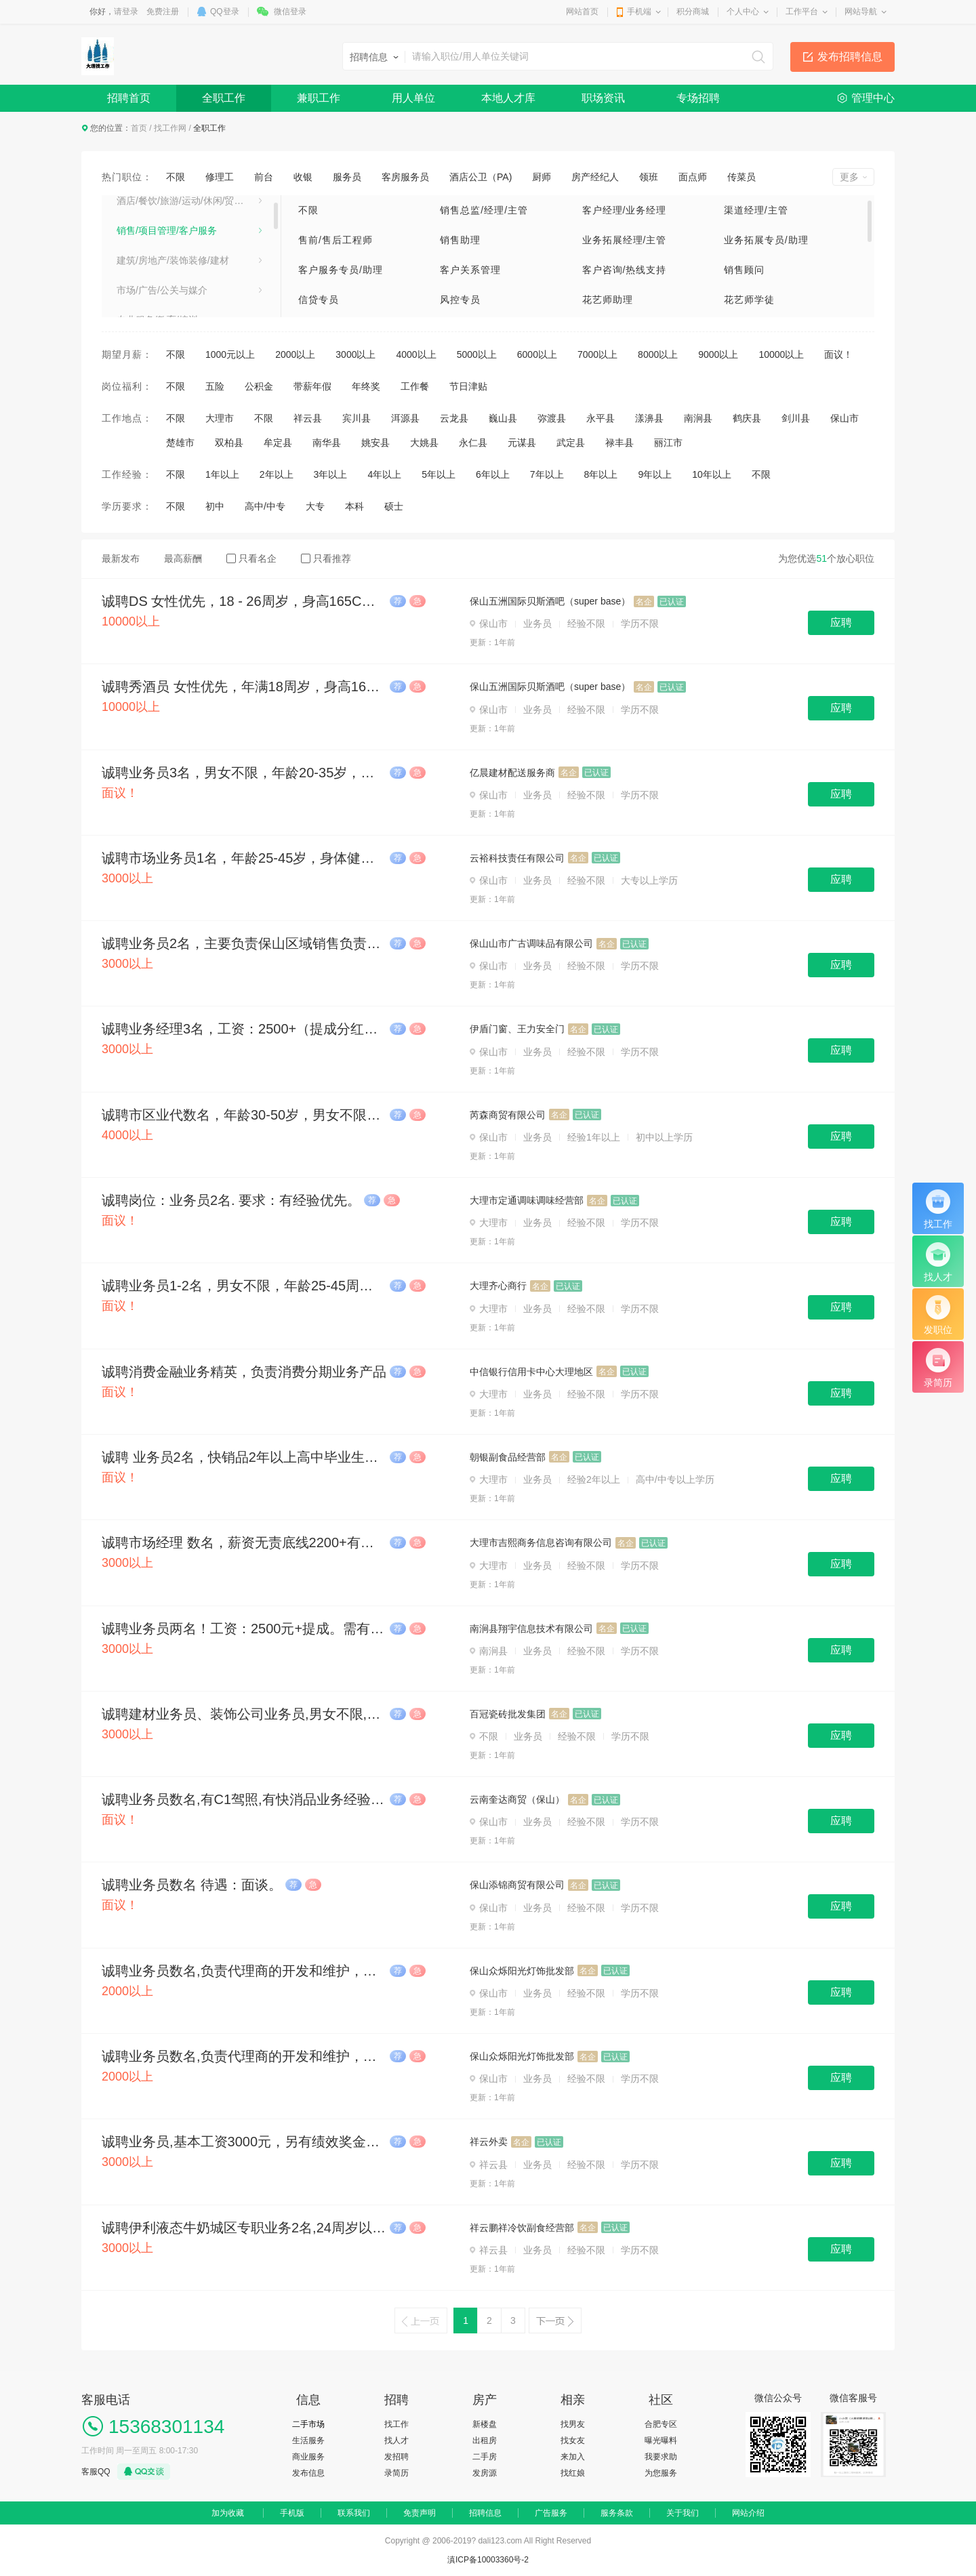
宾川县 (356, 418)
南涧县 (698, 418)
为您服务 (661, 2473)
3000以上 (355, 354)
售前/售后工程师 (335, 239)
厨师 (541, 176)
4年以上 (384, 474)
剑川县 (795, 418)
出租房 (484, 2440)
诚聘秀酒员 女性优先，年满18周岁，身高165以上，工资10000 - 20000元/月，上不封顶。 (244, 686)
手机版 (292, 2513)
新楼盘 (484, 2424)
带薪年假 (312, 386)
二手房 (484, 2456)
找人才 (396, 2440)
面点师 (692, 176)
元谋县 (522, 442)
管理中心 (873, 98)
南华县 (326, 442)
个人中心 (743, 11)
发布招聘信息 (849, 56)
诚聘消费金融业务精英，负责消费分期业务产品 (244, 1371)
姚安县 (375, 442)
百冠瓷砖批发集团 (508, 1714)
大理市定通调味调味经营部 (527, 1200)
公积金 (259, 386)
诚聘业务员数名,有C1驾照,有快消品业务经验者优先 (244, 1799)
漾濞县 (649, 418)
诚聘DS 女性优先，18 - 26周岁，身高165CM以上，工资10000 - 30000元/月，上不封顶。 (244, 601)
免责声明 (419, 2513)
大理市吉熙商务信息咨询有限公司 (541, 1542)
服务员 (347, 176)
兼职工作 (318, 98)
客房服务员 (405, 176)
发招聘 (396, 2456)
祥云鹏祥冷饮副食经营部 (522, 2227)
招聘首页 (128, 98)
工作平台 (802, 11)
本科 (354, 506)
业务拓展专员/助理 (766, 239)
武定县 (570, 442)
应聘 (841, 622)
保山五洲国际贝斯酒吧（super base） (550, 601)
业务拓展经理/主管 (624, 239)
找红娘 (573, 2473)
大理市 (219, 418)
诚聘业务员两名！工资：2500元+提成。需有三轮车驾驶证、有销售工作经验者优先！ (244, 1628)
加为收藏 (227, 2513)
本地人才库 (508, 98)
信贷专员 (318, 299)
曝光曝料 (661, 2440)
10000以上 (781, 354)
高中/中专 (265, 506)
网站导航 (861, 11)
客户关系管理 (470, 269)
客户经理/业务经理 (624, 210)
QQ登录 (224, 11)
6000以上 (537, 354)
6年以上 (493, 474)
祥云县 (307, 418)
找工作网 (170, 128)
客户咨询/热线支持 (624, 269)
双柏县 (229, 442)
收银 (302, 176)
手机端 (639, 11)
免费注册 (162, 11)
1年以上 (222, 474)
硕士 (393, 506)
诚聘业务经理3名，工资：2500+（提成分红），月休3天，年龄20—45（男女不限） (244, 1028)
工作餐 (415, 386)
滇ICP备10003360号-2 (488, 2559)
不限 (175, 176)
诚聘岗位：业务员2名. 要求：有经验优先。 (231, 1200)
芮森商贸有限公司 (508, 1114)
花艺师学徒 (749, 299)
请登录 (126, 11)
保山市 (844, 418)
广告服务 (551, 2513)
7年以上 (547, 474)
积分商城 (692, 11)
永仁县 (473, 442)
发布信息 (308, 2473)
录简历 (396, 2473)
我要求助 (661, 2456)
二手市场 (308, 2424)
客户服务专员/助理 (340, 269)
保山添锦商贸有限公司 (517, 1884)
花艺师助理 (607, 299)
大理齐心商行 (498, 1285)
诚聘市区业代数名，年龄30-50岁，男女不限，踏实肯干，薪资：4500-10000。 (244, 1114)
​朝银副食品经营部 (508, 1457)
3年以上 (331, 474)
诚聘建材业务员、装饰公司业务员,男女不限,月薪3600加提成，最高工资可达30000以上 (244, 1713)
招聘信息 (485, 2513)
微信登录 (290, 11)
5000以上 (477, 354)
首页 (139, 128)
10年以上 (711, 474)
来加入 (573, 2456)
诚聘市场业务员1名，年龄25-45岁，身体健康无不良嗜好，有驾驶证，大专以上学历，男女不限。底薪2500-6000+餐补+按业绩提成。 (244, 858)
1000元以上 (230, 354)
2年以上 (276, 474)
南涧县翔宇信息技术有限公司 (531, 1628)
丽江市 (668, 442)
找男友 (573, 2424)
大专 (315, 506)
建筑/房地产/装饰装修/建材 (173, 261)
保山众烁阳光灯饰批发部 (522, 1970)
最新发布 (121, 558)
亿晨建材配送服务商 (512, 772)
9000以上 (718, 354)
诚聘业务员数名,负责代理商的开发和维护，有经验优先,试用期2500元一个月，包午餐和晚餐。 (244, 1970)
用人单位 (413, 98)
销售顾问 (744, 269)
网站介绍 (748, 2513)
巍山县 (503, 418)
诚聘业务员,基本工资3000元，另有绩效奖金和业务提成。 (244, 2141)
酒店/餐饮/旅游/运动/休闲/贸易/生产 (189, 202)
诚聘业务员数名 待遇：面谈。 (192, 1884)
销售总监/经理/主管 (484, 210)
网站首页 (582, 11)
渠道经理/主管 (756, 210)
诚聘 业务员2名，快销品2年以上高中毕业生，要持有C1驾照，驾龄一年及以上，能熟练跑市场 (244, 1457)
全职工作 (223, 98)
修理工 (219, 176)
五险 (214, 386)
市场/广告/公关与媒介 (162, 291)
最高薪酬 (183, 558)
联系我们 (354, 2513)
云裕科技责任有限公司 (517, 858)
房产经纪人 (595, 176)
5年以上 (438, 474)
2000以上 (295, 354)
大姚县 (424, 442)
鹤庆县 (747, 418)
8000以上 (658, 354)
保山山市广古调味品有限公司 (531, 943)
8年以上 (601, 474)
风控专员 (460, 299)
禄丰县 (619, 442)
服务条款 (617, 2513)
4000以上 (416, 354)
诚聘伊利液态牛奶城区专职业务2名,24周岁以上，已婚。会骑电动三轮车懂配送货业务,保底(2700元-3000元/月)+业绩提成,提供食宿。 (244, 2227)
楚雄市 (180, 442)
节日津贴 (468, 386)
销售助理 (460, 239)
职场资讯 (603, 98)
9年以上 (655, 474)
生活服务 (308, 2440)
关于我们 (682, 2513)
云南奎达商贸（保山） (517, 1799)
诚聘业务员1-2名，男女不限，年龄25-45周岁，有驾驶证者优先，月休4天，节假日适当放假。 (244, 1285)
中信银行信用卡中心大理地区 (531, 1371)
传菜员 (741, 176)
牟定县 (278, 442)
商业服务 (308, 2456)
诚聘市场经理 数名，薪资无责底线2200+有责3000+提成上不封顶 (244, 1542)
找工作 (396, 2424)
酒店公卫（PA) (480, 176)
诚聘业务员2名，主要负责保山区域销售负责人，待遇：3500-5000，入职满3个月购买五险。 (244, 943)
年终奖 (366, 386)
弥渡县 (551, 418)
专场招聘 (698, 98)
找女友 (573, 2440)
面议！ (838, 354)
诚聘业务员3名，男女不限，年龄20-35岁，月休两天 (244, 772)
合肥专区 (661, 2424)
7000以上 (597, 354)
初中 (214, 506)
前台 (263, 176)
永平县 (600, 418)
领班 (648, 176)
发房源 (484, 2473)
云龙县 (454, 418)
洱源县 (405, 418)
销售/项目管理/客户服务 (167, 231)
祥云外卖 (489, 2141)
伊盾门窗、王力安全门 (517, 1028)
